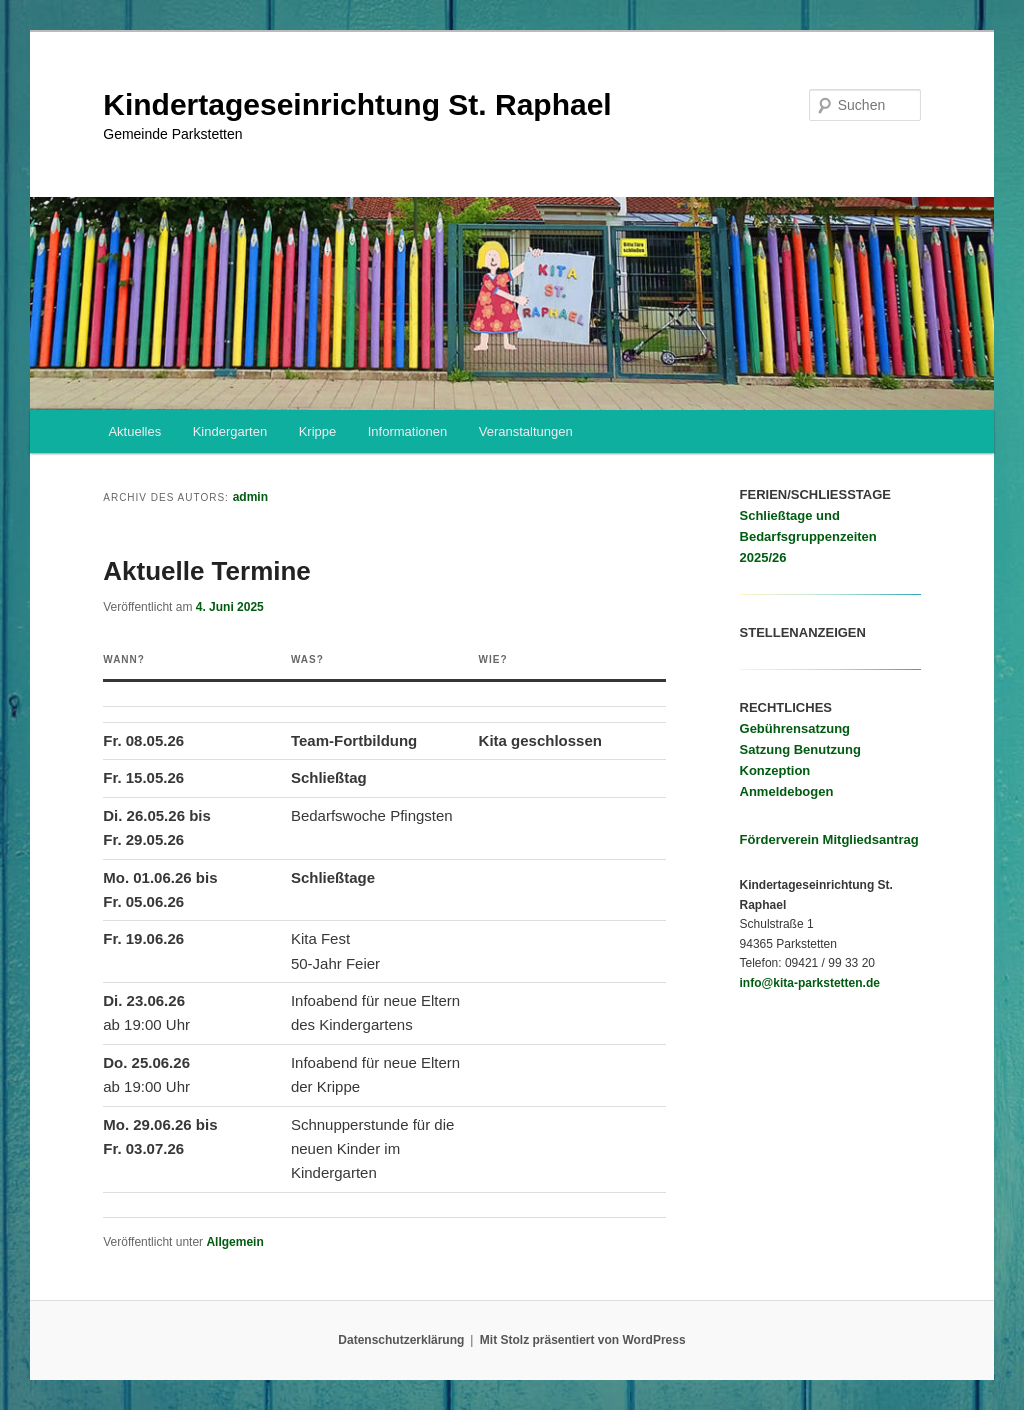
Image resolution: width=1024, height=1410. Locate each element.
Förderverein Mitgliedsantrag (829, 839)
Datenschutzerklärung (401, 1340)
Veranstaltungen (526, 431)
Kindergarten (230, 431)
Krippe (318, 431)
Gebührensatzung (795, 728)
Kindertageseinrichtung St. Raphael (357, 104)
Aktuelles (134, 431)
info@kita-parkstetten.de (810, 983)
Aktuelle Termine (207, 571)
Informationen (408, 431)
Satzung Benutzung (800, 749)
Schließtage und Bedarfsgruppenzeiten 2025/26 (808, 536)
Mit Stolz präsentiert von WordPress (583, 1340)
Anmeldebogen (787, 791)
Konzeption (775, 770)
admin (250, 497)
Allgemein (234, 1242)
